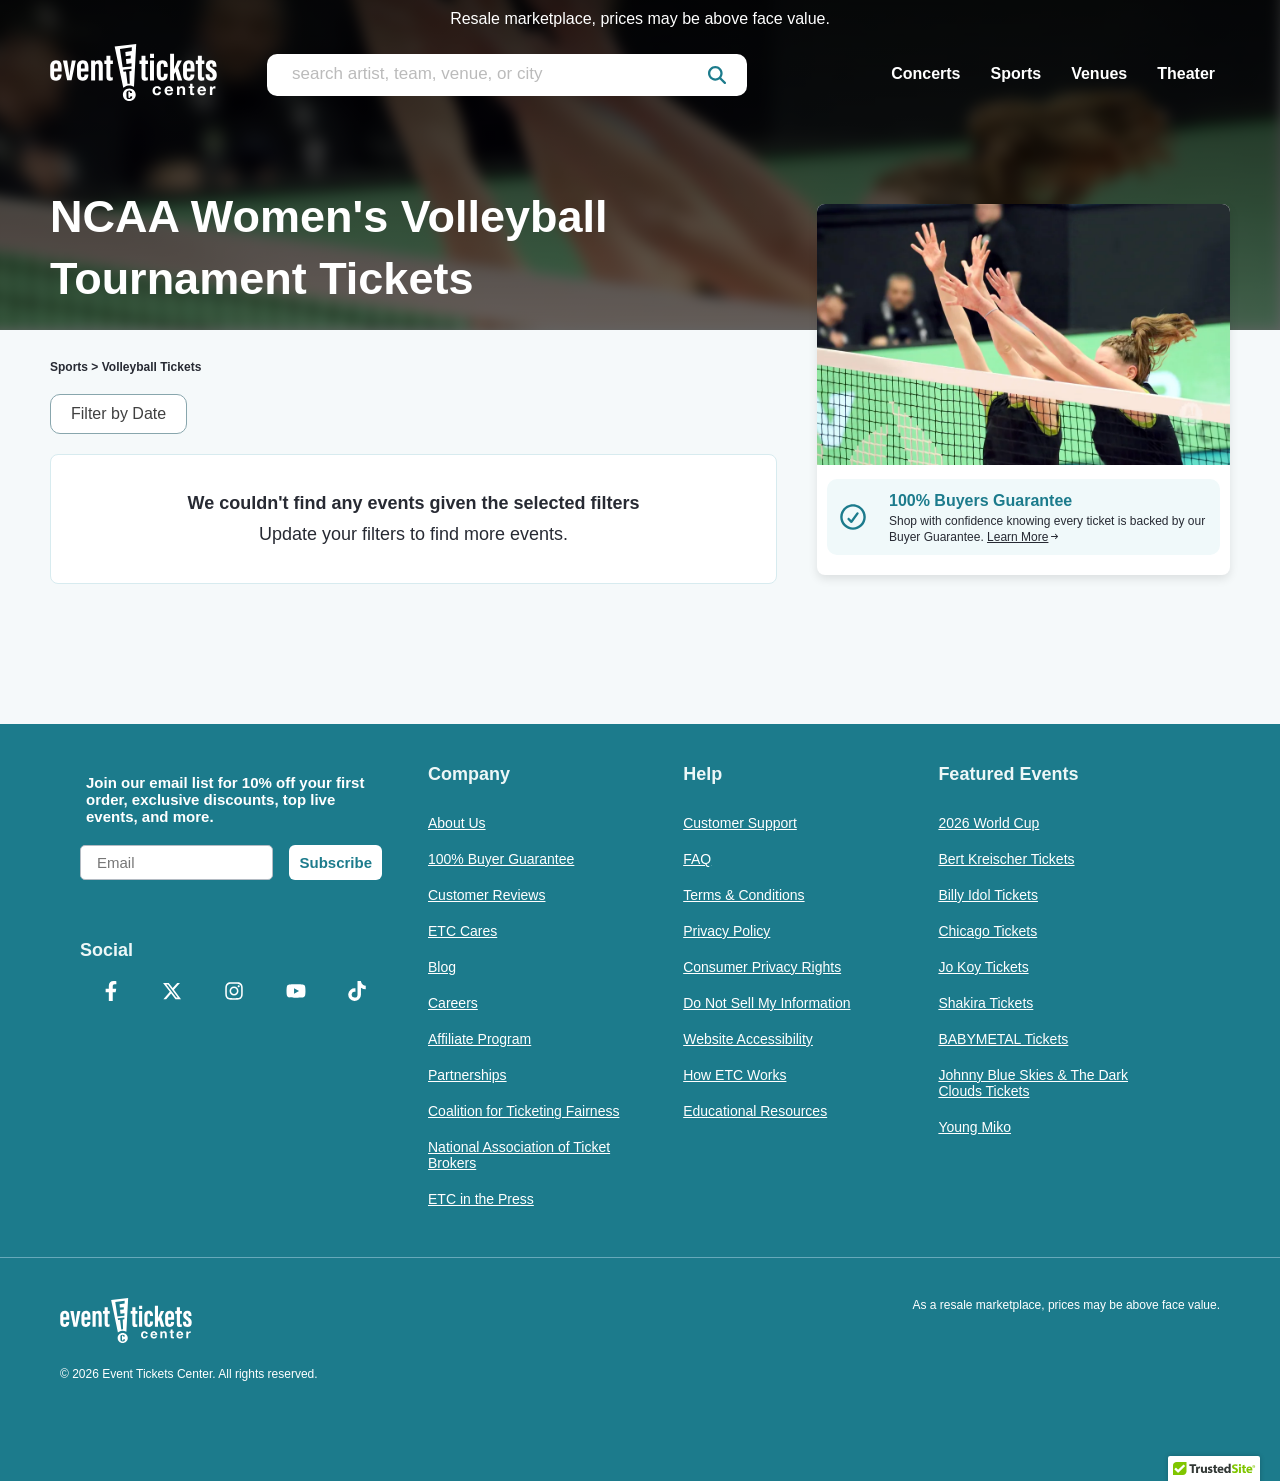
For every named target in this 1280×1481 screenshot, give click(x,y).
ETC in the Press (481, 1199)
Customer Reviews (486, 895)
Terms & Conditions (743, 895)
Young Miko (974, 1127)
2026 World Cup (988, 823)
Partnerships (467, 1075)
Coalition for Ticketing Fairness (523, 1111)
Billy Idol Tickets (988, 895)
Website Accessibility (748, 1039)
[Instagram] (234, 993)
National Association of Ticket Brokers (519, 1155)
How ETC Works (734, 1075)
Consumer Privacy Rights (762, 967)
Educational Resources (755, 1111)
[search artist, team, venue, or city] (507, 75)
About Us (457, 823)
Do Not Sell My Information (766, 1003)
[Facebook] (111, 993)
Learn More (1023, 537)
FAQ (697, 859)
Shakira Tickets (985, 1003)
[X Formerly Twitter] (173, 993)
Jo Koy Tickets (983, 967)
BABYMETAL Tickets (1003, 1039)
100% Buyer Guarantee (501, 859)
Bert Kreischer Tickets (1006, 859)
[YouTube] (296, 993)
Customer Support (740, 823)
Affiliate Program (479, 1039)
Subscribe (335, 862)
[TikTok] (357, 993)
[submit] (717, 75)
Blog (442, 967)
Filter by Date (118, 413)
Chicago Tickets (987, 931)
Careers (453, 1003)
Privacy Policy (726, 931)
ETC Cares (462, 931)
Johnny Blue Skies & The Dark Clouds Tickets (1033, 1083)
